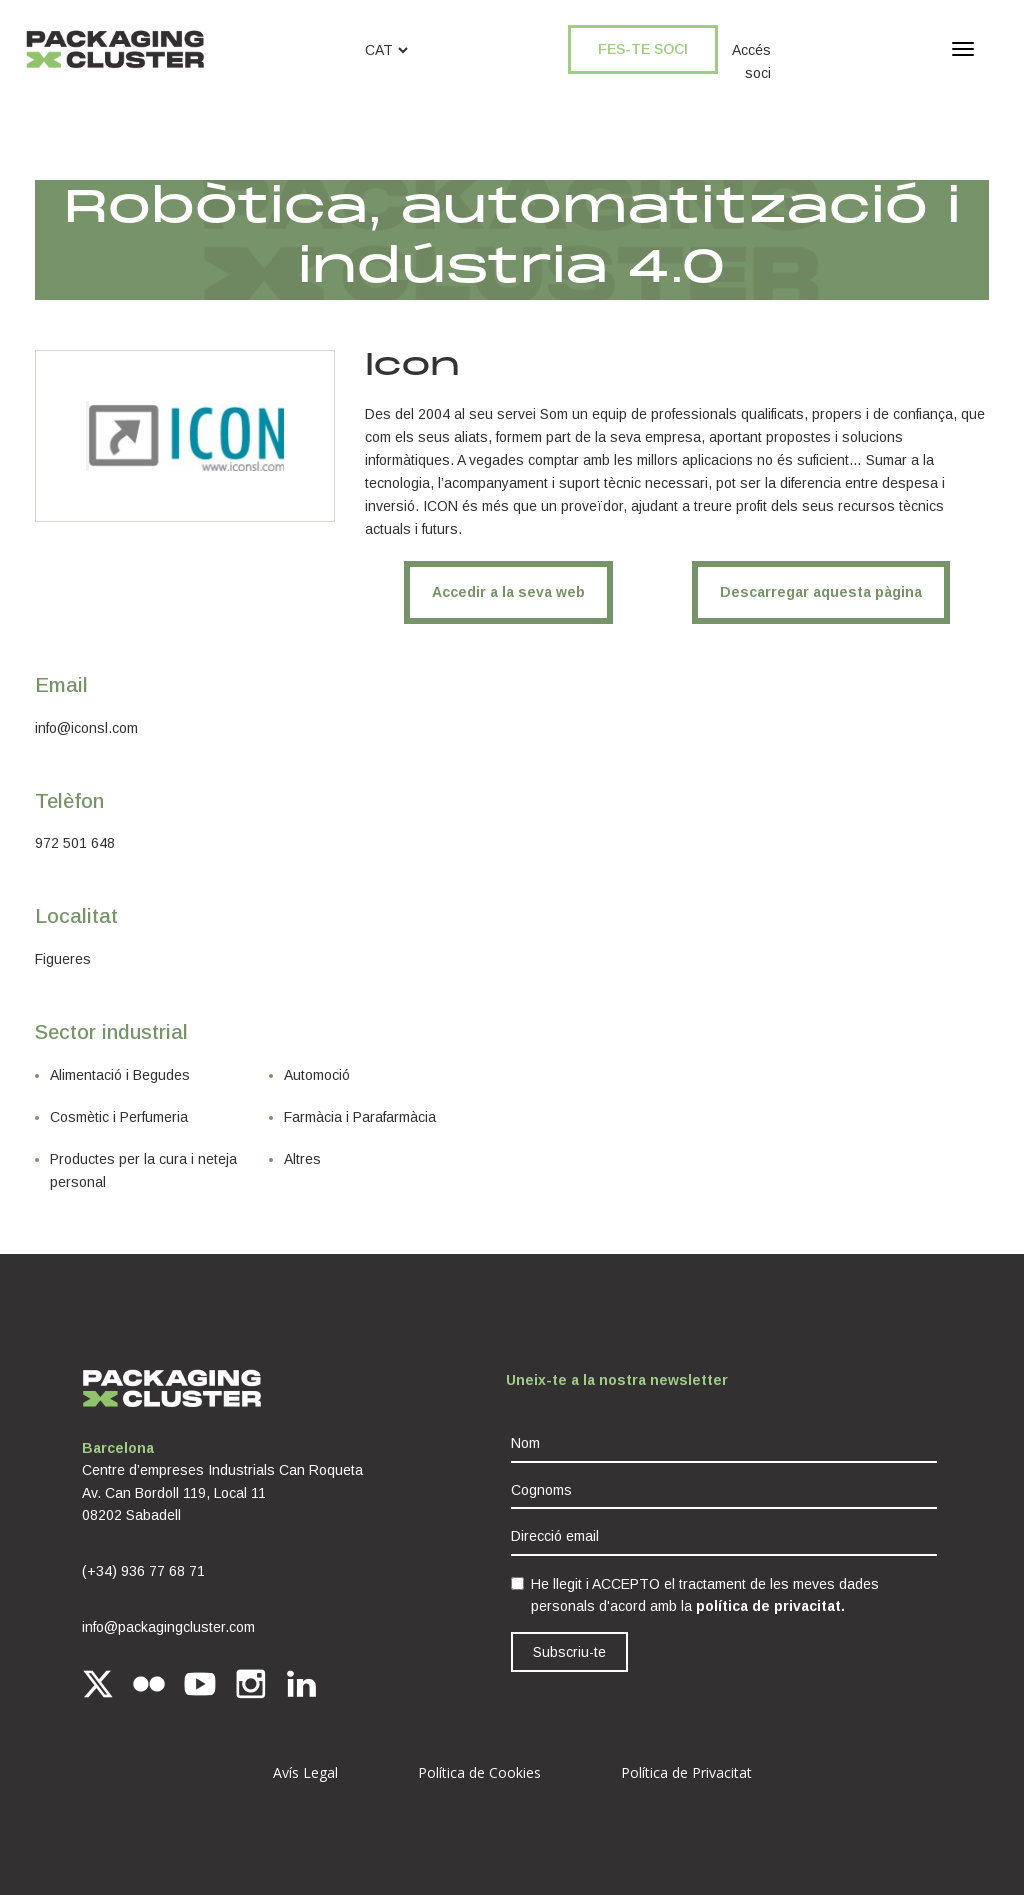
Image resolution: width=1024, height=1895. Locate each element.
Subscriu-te (569, 1652)
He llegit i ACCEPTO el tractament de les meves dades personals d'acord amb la (705, 1595)
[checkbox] (517, 1583)
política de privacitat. (770, 1606)
